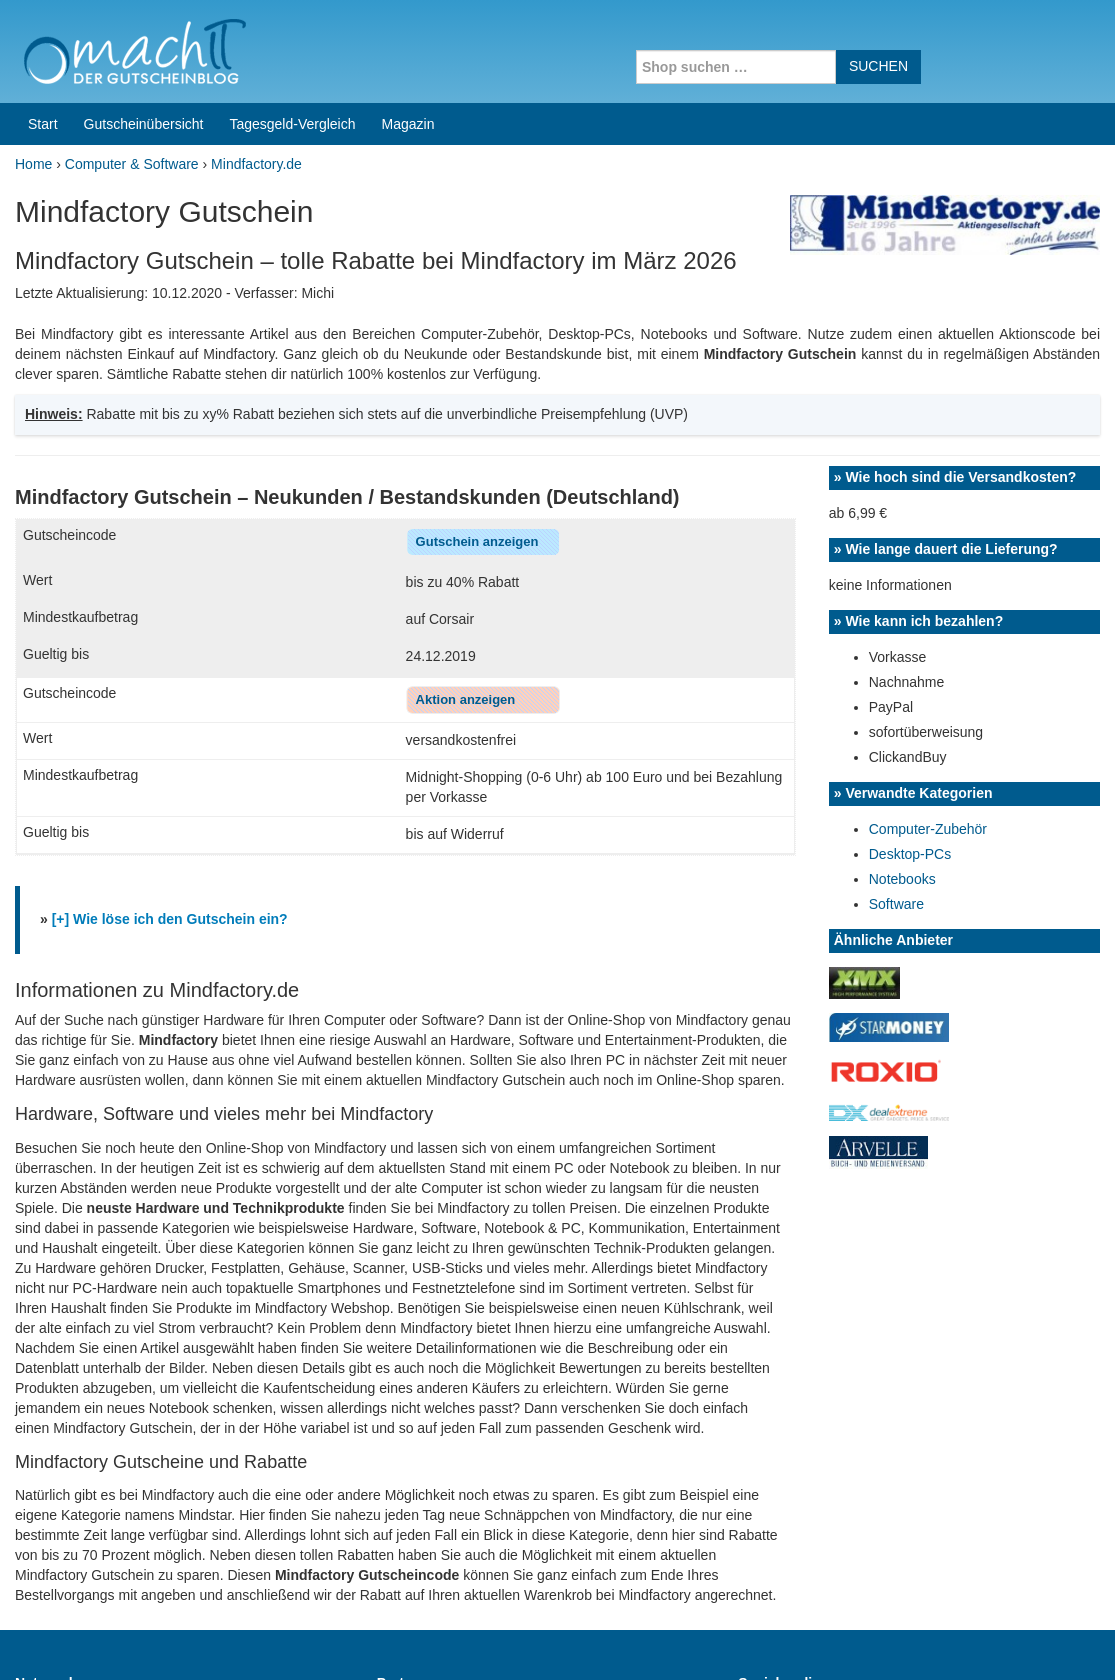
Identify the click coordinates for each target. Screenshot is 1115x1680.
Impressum (975, 1639)
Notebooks (902, 702)
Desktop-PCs (910, 677)
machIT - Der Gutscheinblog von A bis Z (187, 1639)
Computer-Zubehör (928, 652)
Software (896, 727)
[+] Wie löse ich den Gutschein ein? (170, 742)
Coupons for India (424, 1552)
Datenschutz (1061, 1639)
